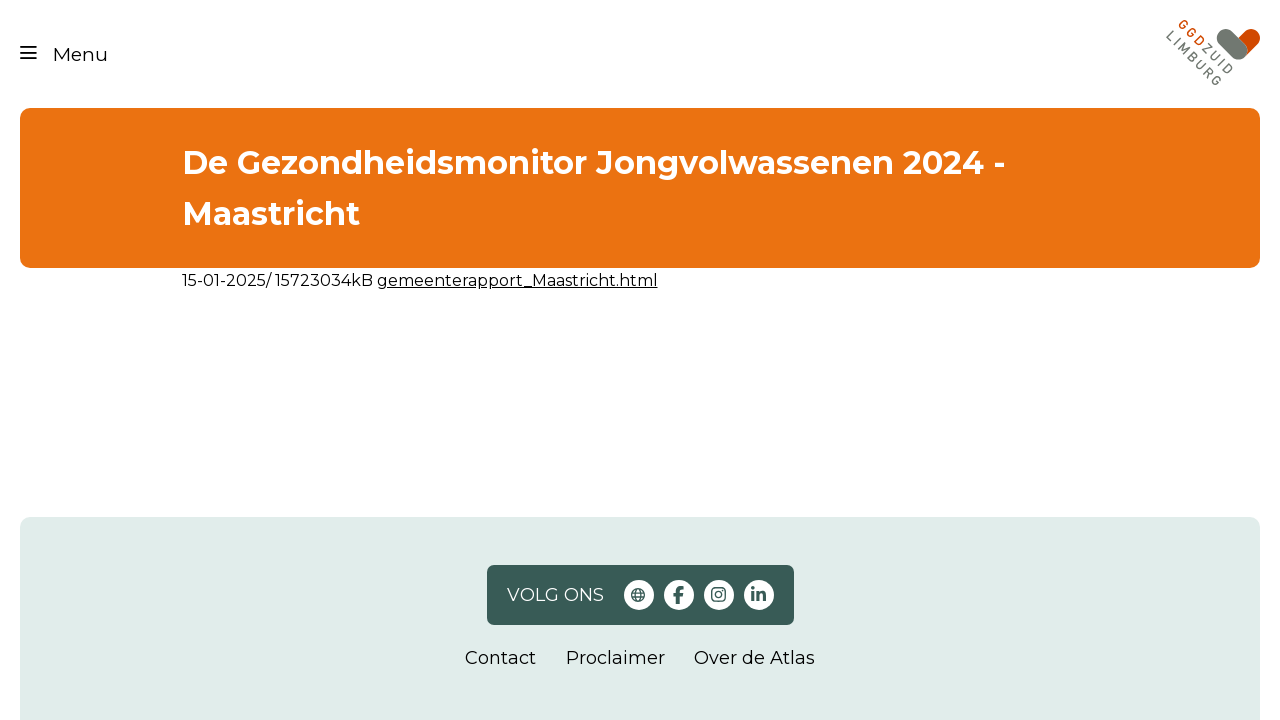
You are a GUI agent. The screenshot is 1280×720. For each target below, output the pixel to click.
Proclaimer (615, 658)
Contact (500, 658)
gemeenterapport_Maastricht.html (517, 280)
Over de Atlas (754, 658)
